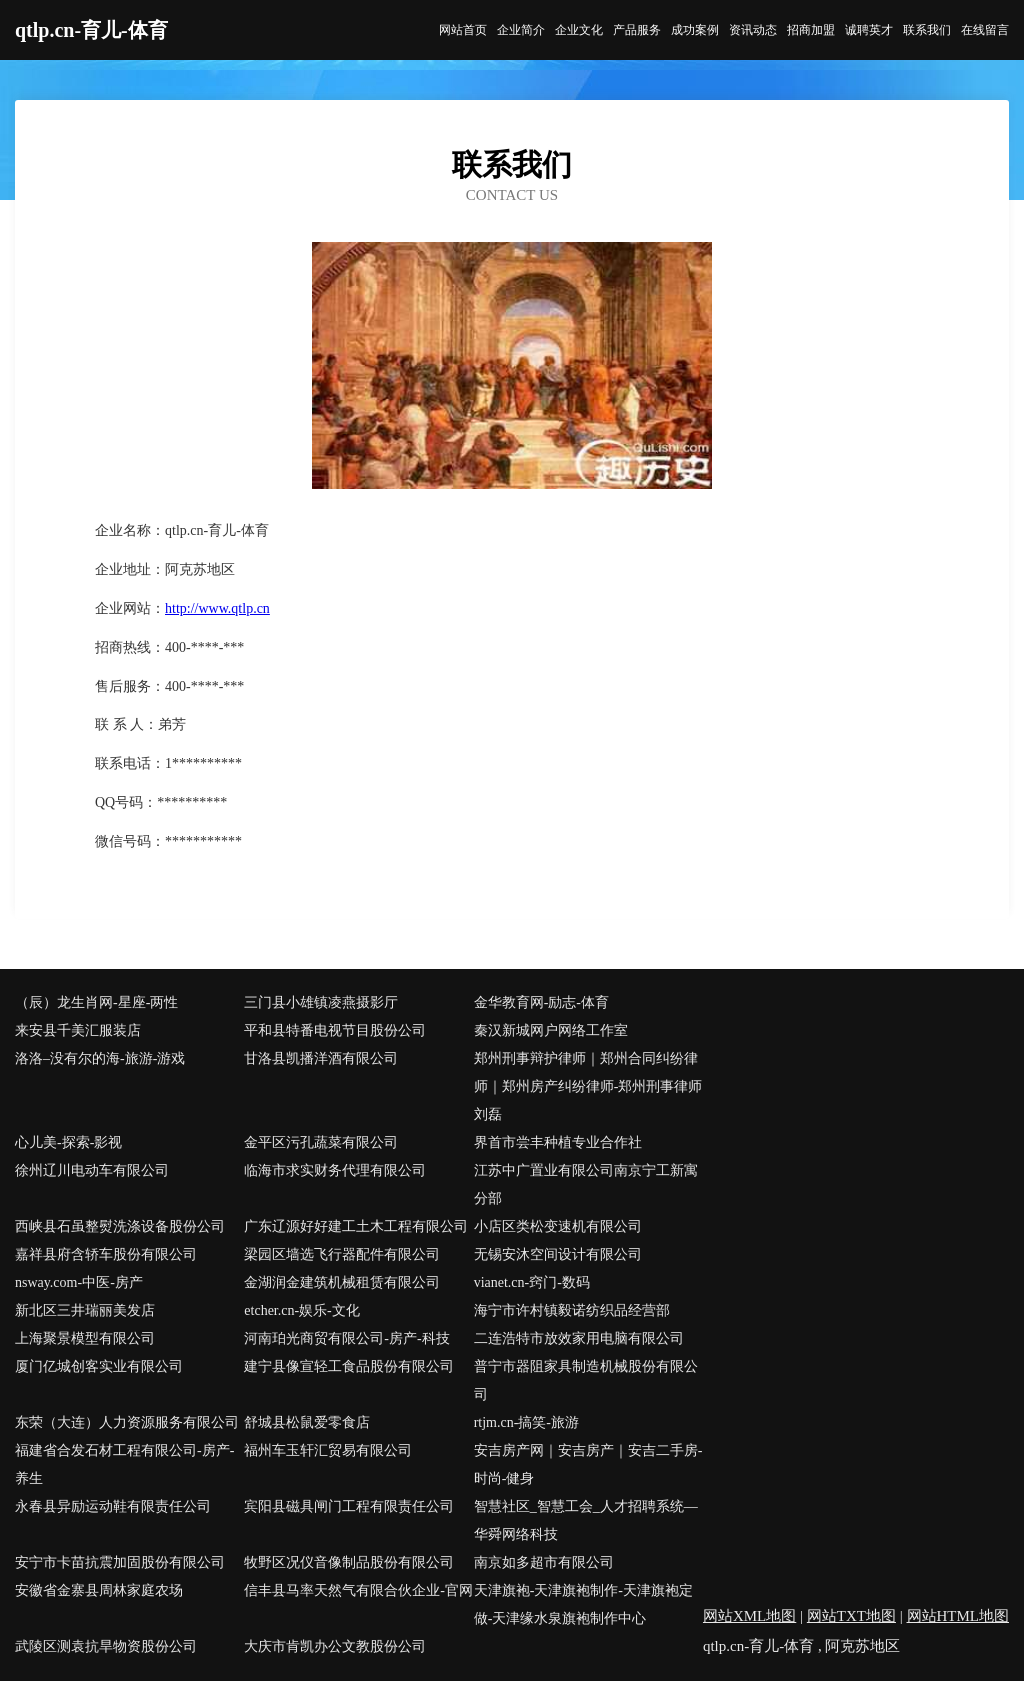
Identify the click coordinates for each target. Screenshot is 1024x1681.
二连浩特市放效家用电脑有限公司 (579, 1338)
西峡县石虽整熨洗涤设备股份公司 (120, 1226)
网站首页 (463, 30)
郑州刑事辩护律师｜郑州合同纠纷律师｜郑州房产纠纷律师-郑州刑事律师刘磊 (588, 1086)
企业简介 (521, 30)
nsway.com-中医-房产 (79, 1282)
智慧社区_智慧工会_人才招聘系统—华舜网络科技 (586, 1520)
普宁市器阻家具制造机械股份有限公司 (586, 1380)
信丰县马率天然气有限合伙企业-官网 (358, 1590)
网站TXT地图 (851, 1616)
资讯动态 (753, 30)
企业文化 (579, 30)
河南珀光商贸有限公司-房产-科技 (346, 1338)
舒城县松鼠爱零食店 (307, 1422)
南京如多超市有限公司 (544, 1562)
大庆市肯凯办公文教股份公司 (335, 1646)
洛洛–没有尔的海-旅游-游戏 (100, 1058)
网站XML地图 (749, 1616)
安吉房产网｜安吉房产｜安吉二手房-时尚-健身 (588, 1464)
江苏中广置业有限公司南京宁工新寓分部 (586, 1184)
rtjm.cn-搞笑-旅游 (526, 1422)
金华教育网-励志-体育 (541, 1002)
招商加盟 (811, 30)
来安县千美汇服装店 (78, 1030)
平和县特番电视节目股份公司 (335, 1030)
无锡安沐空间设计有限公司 (558, 1254)
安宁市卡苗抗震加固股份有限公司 (120, 1562)
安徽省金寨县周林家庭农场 (99, 1590)
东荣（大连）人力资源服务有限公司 (127, 1422)
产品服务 (637, 30)
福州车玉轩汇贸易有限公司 (328, 1450)
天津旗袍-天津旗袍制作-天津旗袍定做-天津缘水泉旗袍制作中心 (583, 1604)
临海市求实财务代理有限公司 (335, 1170)
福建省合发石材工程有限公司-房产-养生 (124, 1464)
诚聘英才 (869, 30)
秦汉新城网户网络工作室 (551, 1030)
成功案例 (695, 30)
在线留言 (985, 30)
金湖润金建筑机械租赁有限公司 (342, 1282)
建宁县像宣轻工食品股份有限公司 (349, 1366)
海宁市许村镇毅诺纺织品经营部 (572, 1310)
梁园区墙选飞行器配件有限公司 (342, 1254)
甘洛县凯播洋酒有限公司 (321, 1058)
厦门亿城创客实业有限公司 (99, 1366)
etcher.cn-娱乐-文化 (301, 1310)
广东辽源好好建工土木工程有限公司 (356, 1226)
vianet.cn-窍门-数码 (532, 1282)
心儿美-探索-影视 (68, 1142)
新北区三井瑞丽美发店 (85, 1310)
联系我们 (927, 30)
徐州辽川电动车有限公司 (92, 1170)
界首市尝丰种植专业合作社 (558, 1142)
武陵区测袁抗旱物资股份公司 (106, 1646)
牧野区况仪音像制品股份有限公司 (349, 1562)
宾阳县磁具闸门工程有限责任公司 (349, 1506)
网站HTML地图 (958, 1616)
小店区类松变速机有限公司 (558, 1226)
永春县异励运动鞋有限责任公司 (113, 1506)
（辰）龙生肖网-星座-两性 (96, 1002)
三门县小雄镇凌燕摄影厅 (321, 1002)
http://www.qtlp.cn (217, 608)
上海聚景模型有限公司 (85, 1338)
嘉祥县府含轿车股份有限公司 (106, 1254)
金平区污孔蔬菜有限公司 (321, 1142)
